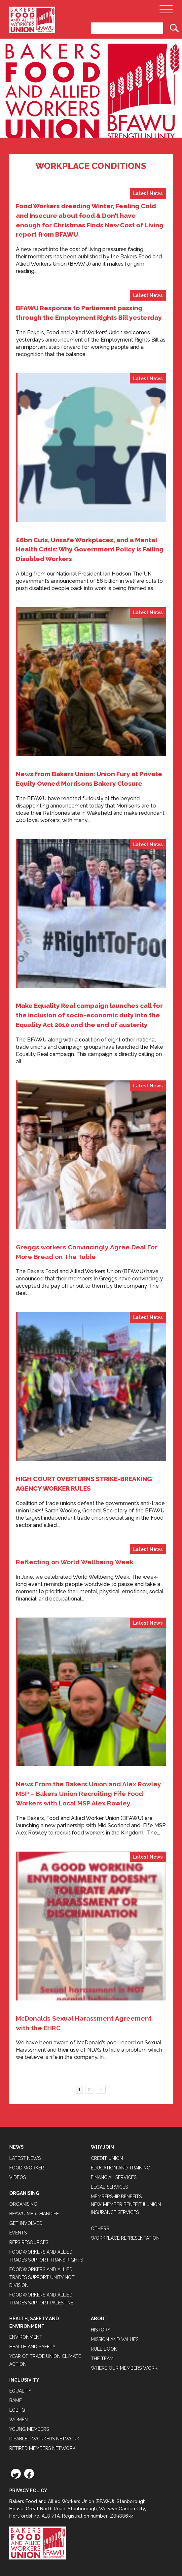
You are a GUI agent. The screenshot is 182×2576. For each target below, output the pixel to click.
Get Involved (26, 2223)
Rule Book (104, 2349)
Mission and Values (114, 2339)
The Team (102, 2358)
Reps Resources (28, 2242)
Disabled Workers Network (44, 2438)
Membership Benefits (116, 2196)
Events (18, 2232)
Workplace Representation (125, 2238)
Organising (23, 2204)
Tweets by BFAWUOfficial (41, 2116)
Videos (17, 2177)
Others (100, 2228)
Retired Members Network (42, 2448)
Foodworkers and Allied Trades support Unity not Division (42, 2277)
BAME (15, 2400)
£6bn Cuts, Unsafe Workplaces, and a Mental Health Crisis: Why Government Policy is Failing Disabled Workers (90, 549)
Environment (25, 2337)
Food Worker (26, 2167)
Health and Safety (32, 2346)
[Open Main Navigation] (166, 11)
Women (18, 2419)
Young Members (29, 2429)
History (100, 2329)
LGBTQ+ (18, 2410)
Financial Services (113, 2177)
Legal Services (109, 2187)
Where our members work (124, 2368)
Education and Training (120, 2167)
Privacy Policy (28, 2490)
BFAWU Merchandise (34, 2213)
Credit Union (107, 2158)
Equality (20, 2391)
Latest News (148, 193)
